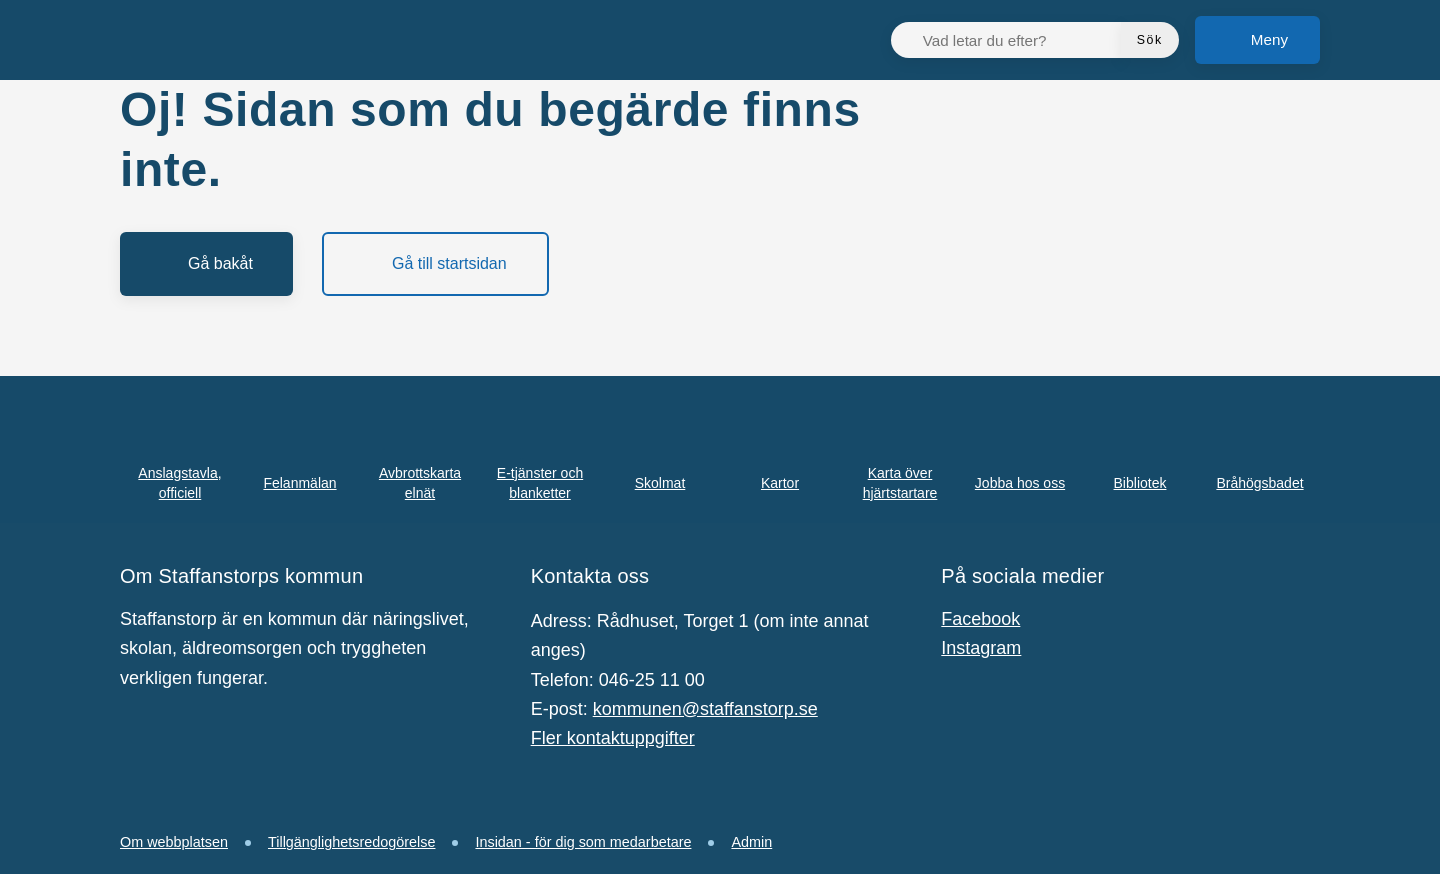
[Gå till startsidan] (435, 264)
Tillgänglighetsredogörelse (351, 842)
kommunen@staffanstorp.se (705, 709)
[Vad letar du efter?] (1018, 40)
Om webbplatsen (174, 842)
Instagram (981, 648)
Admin (751, 842)
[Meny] (1257, 40)
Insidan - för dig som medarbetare (583, 842)
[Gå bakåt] (206, 264)
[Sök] (1150, 40)
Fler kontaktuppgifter (613, 738)
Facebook (980, 619)
